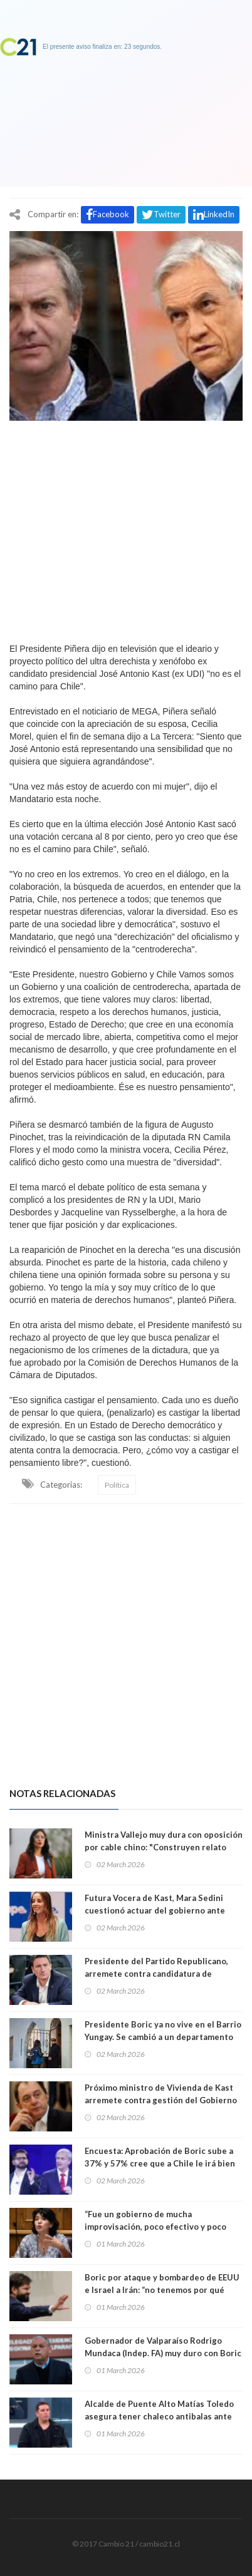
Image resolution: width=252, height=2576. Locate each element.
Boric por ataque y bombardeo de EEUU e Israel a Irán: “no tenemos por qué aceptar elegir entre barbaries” (162, 2289)
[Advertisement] (126, 528)
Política (117, 1485)
